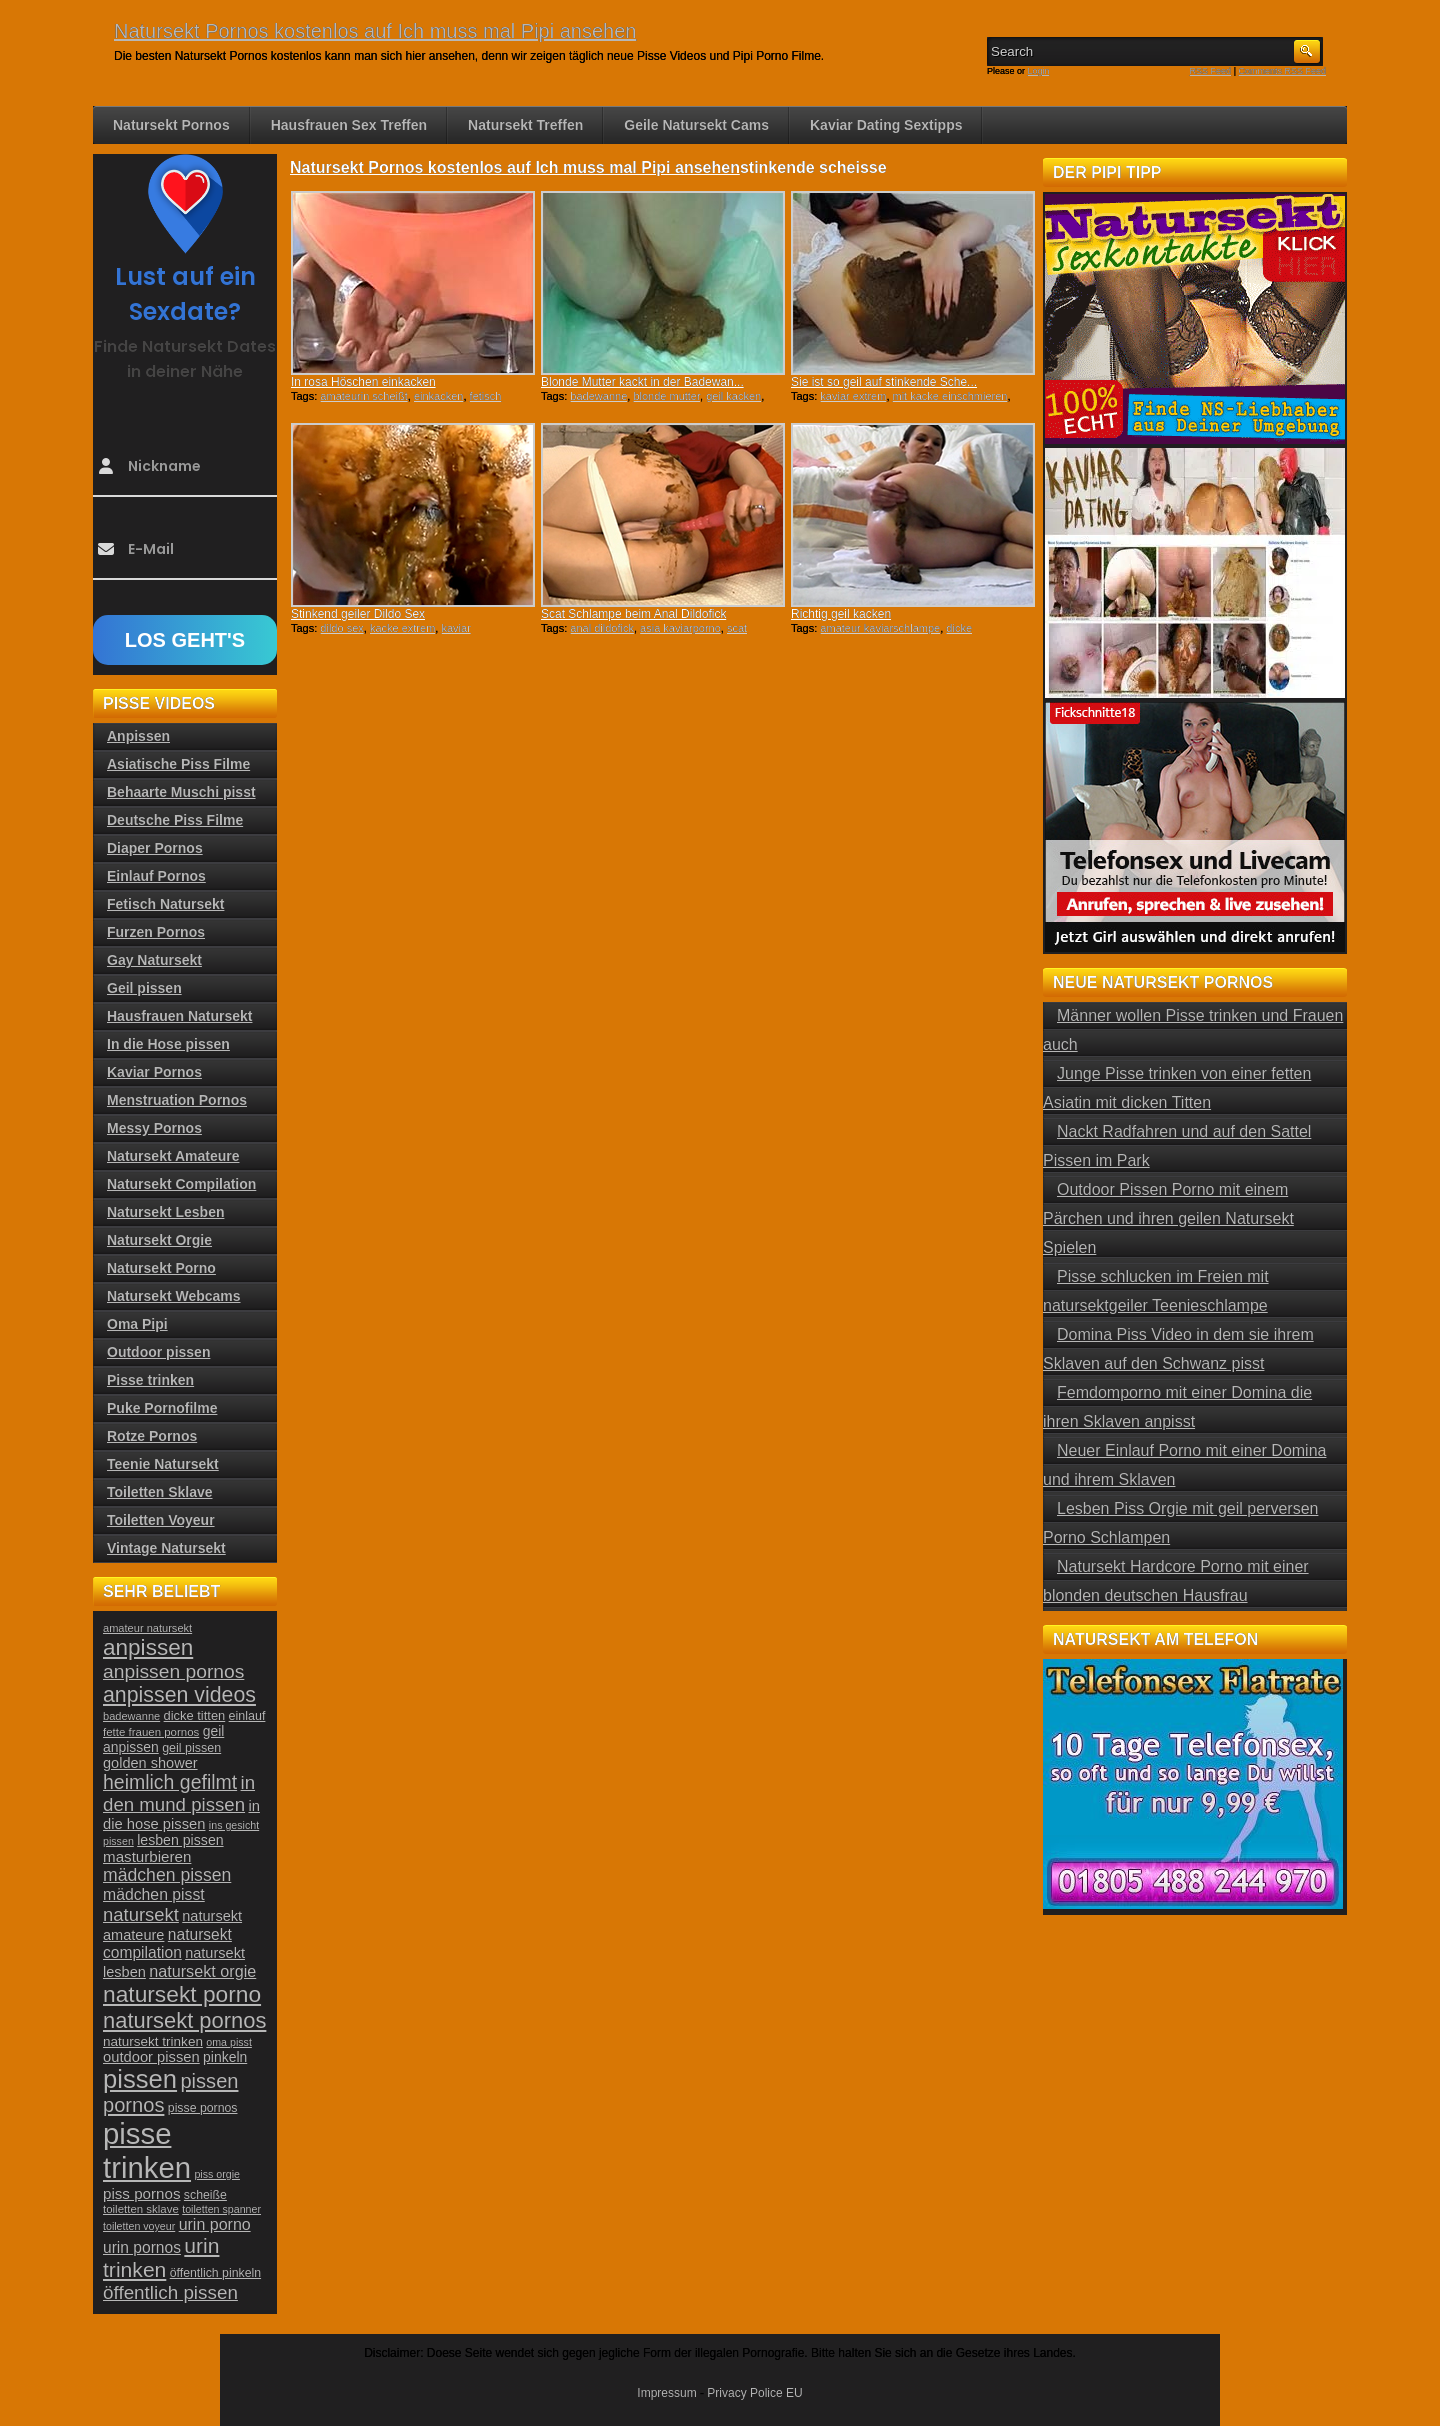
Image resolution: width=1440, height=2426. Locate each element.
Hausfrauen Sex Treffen (349, 125)
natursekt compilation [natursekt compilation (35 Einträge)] (167, 1943)
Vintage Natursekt (166, 1548)
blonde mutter (666, 396)
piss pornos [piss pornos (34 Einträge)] (142, 2193)
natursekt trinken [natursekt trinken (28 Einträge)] (153, 2041)
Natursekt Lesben (165, 1212)
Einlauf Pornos (156, 876)
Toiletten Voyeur (161, 1520)
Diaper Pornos (155, 848)
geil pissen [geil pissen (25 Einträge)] (191, 1748)
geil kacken (733, 396)
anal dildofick (602, 628)
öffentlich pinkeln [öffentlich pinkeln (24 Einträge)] (215, 2273)
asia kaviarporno (680, 628)
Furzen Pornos (156, 932)
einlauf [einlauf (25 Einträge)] (247, 1716)
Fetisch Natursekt (165, 904)
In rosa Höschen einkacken (363, 382)
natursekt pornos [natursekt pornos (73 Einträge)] (184, 2020)
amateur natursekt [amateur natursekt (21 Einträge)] (147, 1628)
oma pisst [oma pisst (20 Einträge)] (229, 2042)
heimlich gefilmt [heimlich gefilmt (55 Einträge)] (170, 1782)
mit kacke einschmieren (950, 396)
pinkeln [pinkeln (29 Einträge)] (225, 2057)
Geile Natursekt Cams (696, 125)
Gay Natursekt (154, 960)
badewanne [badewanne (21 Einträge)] (131, 1716)
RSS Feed (1211, 71)
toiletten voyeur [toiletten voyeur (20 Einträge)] (139, 2226)
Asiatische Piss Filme (178, 764)
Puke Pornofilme (162, 1408)
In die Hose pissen (168, 1044)
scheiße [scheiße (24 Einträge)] (205, 2195)
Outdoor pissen (158, 1352)
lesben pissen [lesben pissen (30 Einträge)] (180, 1840)
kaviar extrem (853, 396)
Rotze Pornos (152, 1436)
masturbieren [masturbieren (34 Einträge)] (147, 1856)
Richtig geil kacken (841, 614)
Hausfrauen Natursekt (180, 1016)
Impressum (666, 2393)
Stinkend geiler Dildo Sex (358, 614)
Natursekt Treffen (525, 125)
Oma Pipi (137, 1324)
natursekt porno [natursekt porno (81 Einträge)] (182, 1994)
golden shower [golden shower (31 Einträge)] (150, 1763)
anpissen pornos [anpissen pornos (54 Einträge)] (173, 1671)
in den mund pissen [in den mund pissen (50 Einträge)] (179, 1793)
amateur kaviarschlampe (880, 628)
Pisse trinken (150, 1380)
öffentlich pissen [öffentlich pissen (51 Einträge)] (170, 2292)
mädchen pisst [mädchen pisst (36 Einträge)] (154, 1894)
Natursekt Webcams (174, 1296)
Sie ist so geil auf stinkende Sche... (884, 382)
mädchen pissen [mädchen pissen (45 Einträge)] (167, 1875)
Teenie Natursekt (163, 1464)
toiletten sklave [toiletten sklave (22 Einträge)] (141, 2209)
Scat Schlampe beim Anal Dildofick (633, 614)
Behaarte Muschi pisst (181, 792)
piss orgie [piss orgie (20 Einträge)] (217, 2174)
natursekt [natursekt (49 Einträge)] (141, 1914)
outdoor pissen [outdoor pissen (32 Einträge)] (151, 2057)
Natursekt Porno (161, 1268)
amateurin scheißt (363, 396)
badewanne (598, 396)
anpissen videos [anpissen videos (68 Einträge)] (179, 1695)
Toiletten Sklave (160, 1492)
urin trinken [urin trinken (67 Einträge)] (161, 2257)
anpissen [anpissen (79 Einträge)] (148, 1647)
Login (1039, 71)
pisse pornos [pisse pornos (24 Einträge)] (203, 2108)
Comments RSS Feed (1282, 71)
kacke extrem (402, 628)
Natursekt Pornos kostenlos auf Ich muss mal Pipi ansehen (375, 31)
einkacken (439, 396)
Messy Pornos (154, 1128)
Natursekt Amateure (173, 1156)
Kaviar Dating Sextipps (886, 125)
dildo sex (341, 628)
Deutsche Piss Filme (175, 820)
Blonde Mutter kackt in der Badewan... (642, 382)
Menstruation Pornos (177, 1100)
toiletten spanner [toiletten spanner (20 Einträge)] (221, 2209)
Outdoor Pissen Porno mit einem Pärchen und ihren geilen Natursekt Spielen (1168, 1218)
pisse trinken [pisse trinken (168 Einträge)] (147, 2150)
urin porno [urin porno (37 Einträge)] (215, 2224)
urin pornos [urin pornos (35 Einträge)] (142, 2247)
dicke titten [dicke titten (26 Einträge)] (195, 1715)
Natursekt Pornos (171, 125)
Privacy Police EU (754, 2393)
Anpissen (138, 736)
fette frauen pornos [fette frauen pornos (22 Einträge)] (151, 1732)
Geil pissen (144, 988)
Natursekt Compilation (181, 1184)
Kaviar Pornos (154, 1072)
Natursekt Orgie (159, 1240)
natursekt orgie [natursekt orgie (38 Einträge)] (202, 1971)
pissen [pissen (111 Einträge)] (140, 2079)
